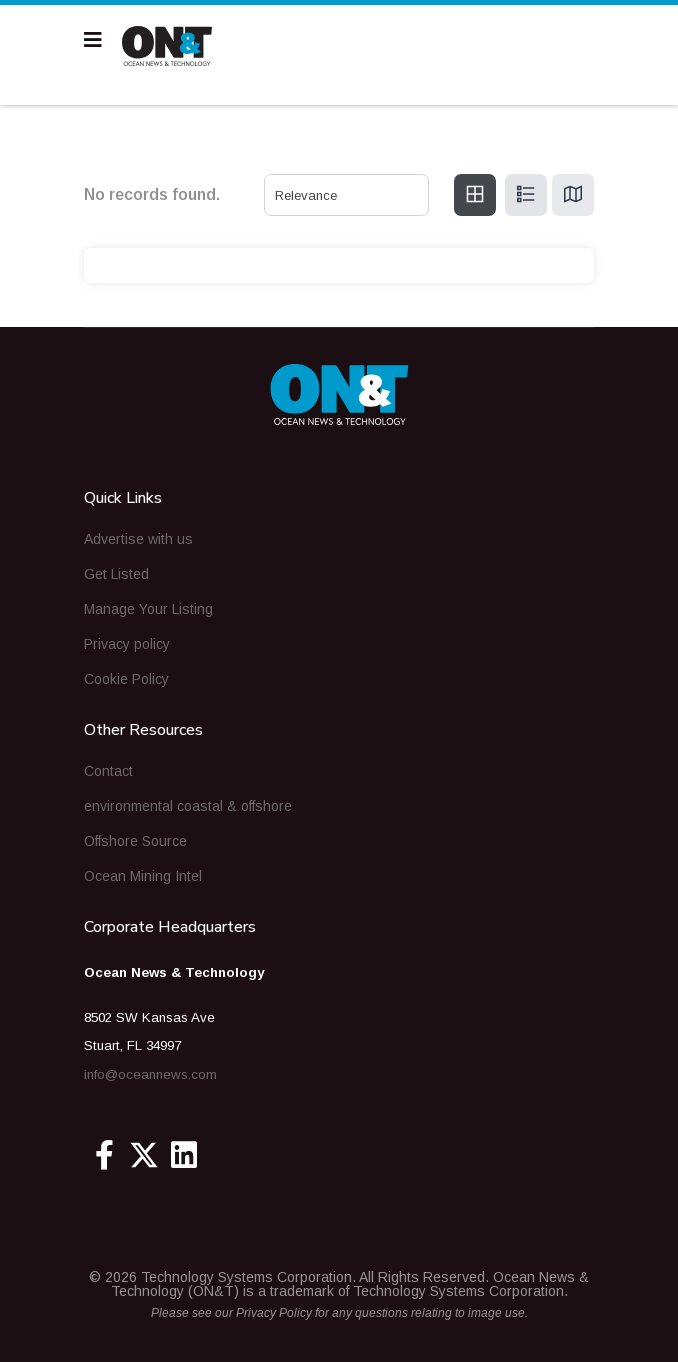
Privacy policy (127, 644)
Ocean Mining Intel (143, 876)
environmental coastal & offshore (188, 806)
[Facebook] (104, 1155)
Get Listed (116, 574)
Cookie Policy (126, 679)
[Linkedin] (184, 1155)
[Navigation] (93, 40)
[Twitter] (144, 1155)
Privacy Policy (274, 1313)
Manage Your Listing (148, 609)
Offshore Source (135, 841)
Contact (108, 771)
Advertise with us (138, 539)
